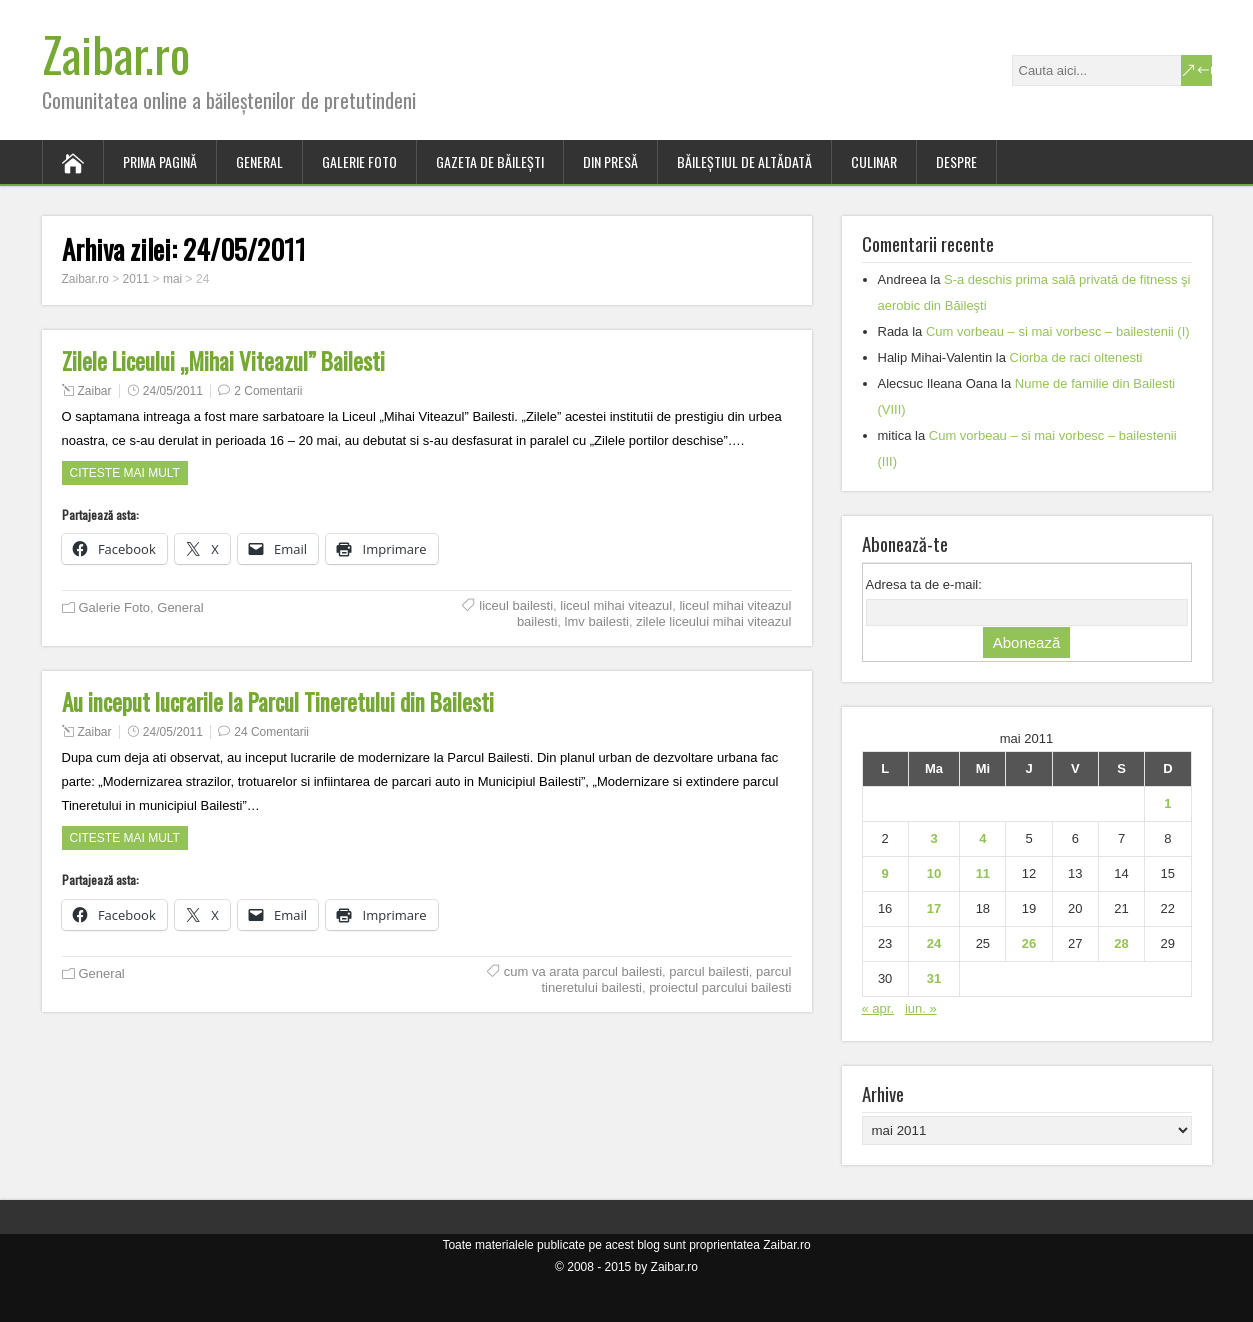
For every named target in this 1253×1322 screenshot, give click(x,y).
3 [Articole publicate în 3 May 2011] (933, 838)
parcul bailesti (709, 971)
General (259, 161)
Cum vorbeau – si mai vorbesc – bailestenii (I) (1058, 331)
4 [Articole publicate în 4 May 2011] (982, 838)
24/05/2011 (173, 391)
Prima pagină (160, 161)
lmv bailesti (597, 621)
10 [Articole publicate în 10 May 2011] (934, 873)
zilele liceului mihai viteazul (713, 621)
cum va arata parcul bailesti (583, 971)
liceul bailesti (516, 605)
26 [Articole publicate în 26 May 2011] (1029, 943)
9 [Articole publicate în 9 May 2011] (885, 873)
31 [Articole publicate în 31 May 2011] (934, 978)
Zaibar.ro (116, 53)
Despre (956, 161)
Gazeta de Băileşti (490, 161)
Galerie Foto (359, 161)
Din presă (610, 161)
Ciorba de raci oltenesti (1076, 357)
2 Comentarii (268, 391)
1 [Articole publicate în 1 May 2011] (1167, 803)
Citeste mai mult (125, 473)
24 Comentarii (271, 732)
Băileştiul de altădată (744, 161)
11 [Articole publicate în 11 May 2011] (983, 873)
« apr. (878, 1008)
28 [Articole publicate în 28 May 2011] (1121, 943)
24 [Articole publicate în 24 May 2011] (934, 943)
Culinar (874, 161)
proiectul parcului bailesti (720, 987)
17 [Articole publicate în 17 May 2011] (934, 908)
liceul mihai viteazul (616, 605)
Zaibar (95, 391)
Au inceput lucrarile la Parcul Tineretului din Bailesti (278, 702)
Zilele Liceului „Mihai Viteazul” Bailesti (223, 361)
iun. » (921, 1008)
